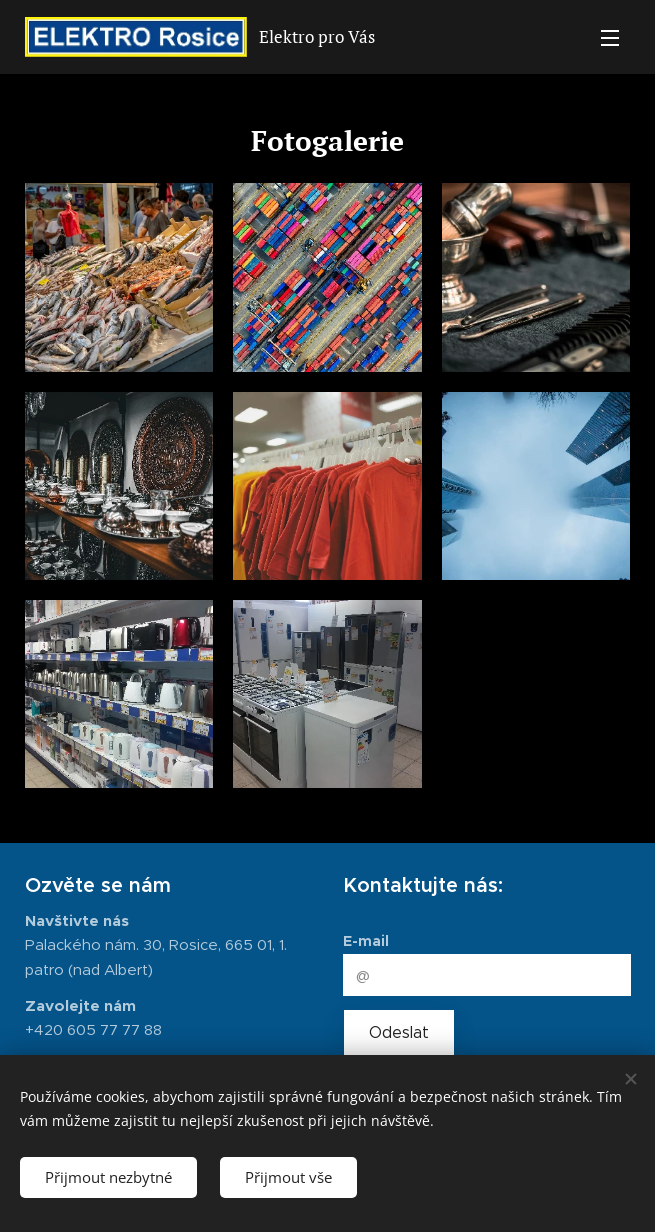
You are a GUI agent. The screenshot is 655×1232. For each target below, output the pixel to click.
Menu (610, 38)
